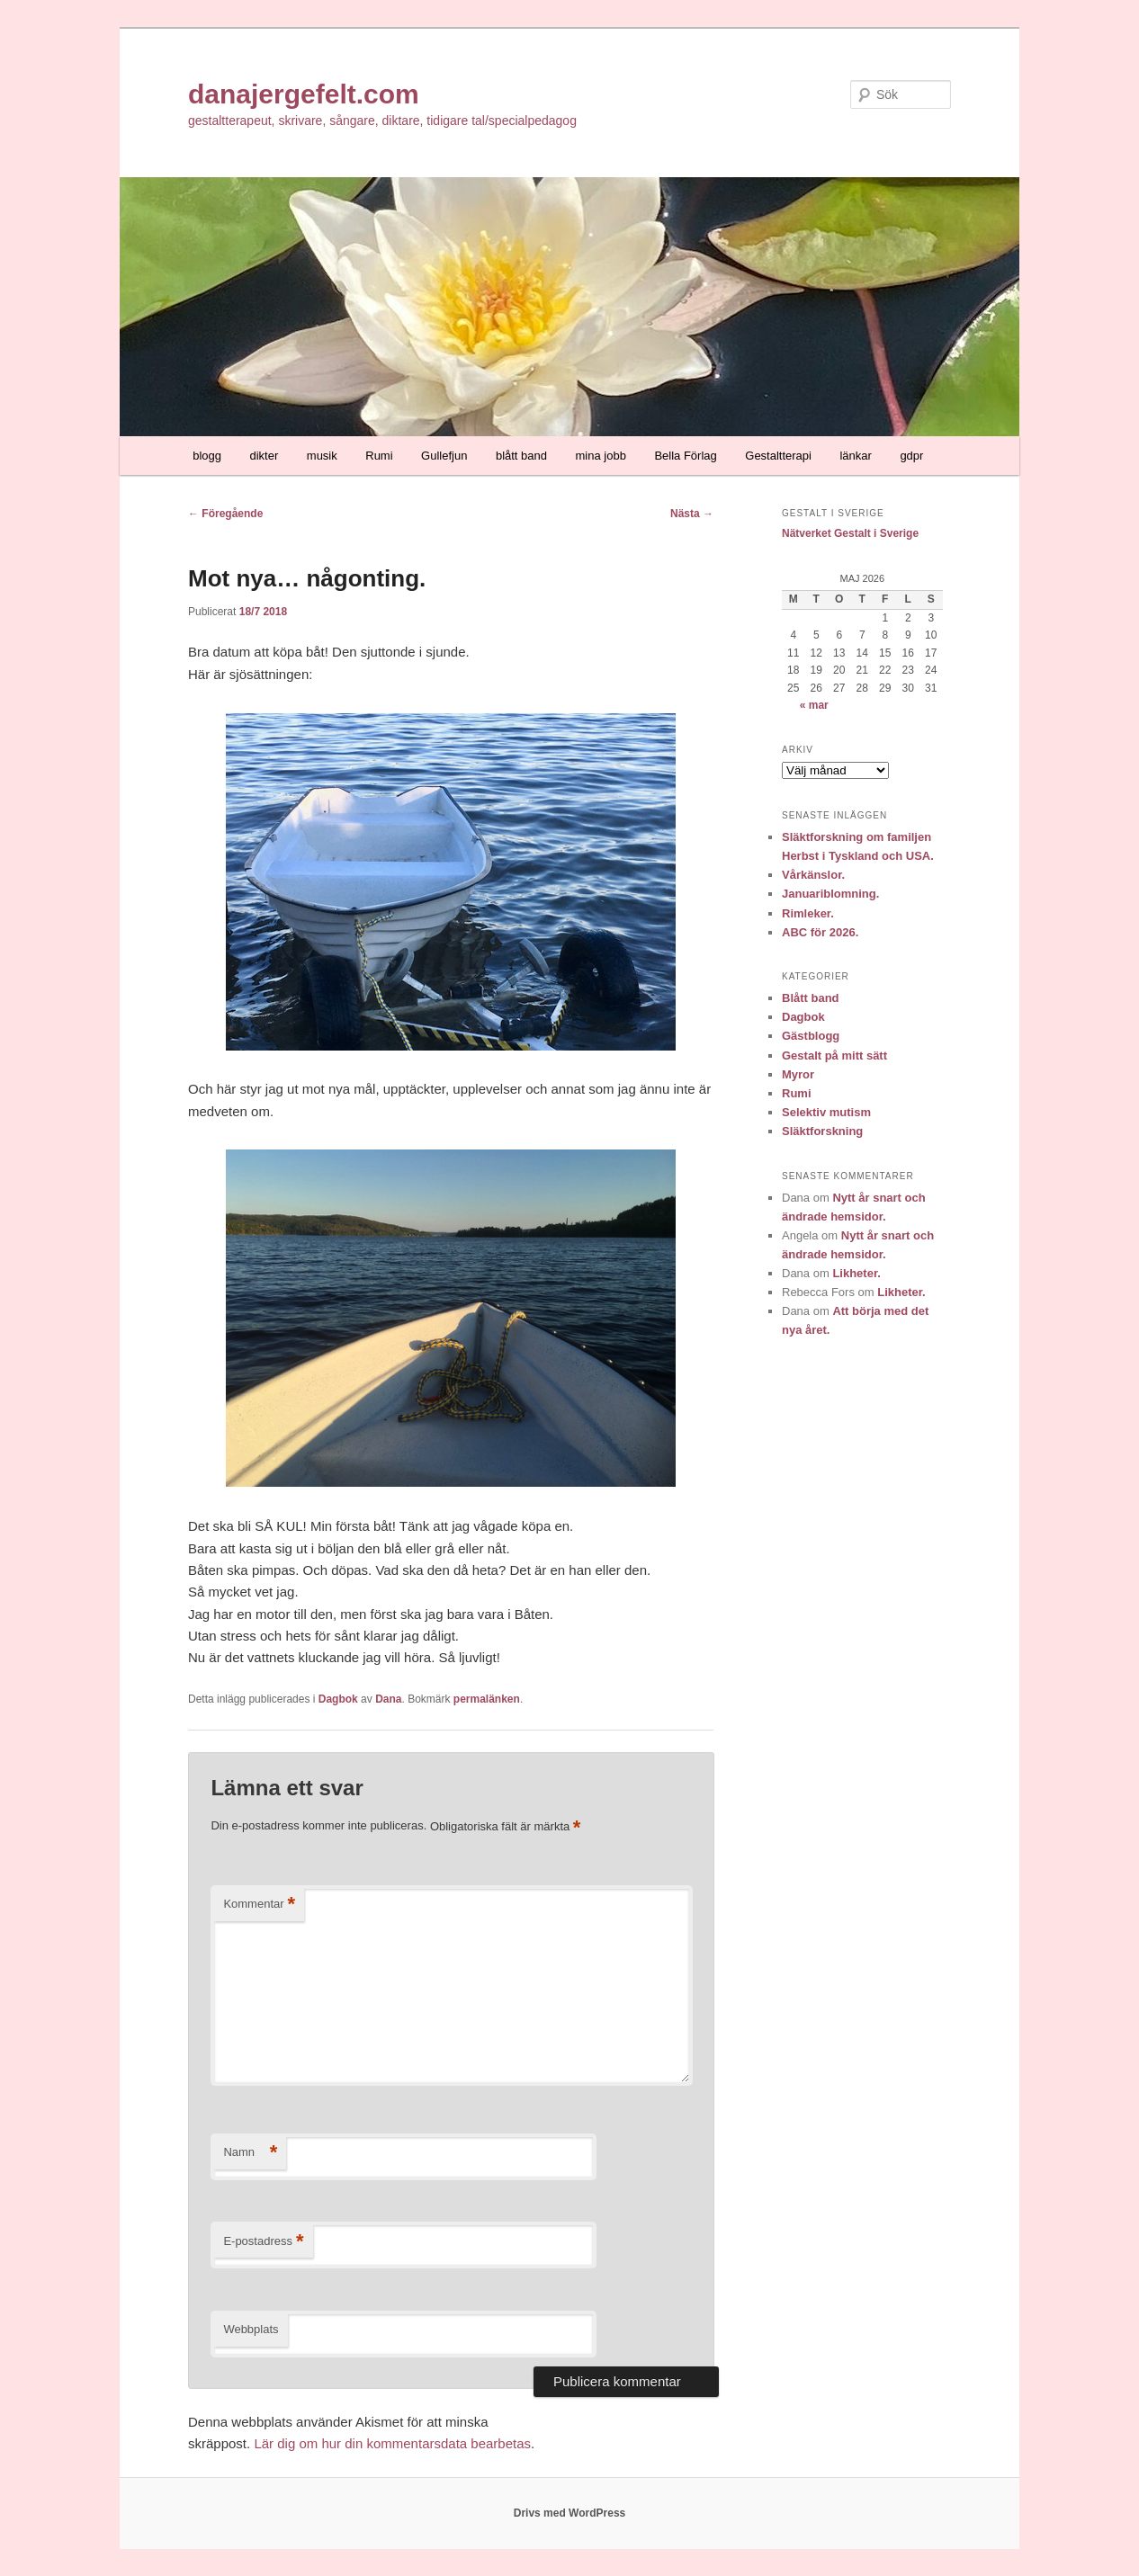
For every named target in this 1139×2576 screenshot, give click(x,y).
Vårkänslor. (813, 874)
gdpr (911, 455)
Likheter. (856, 1273)
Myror (798, 1074)
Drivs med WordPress (570, 2513)
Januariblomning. (830, 893)
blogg (207, 455)
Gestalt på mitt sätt (834, 1055)
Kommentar (259, 1905)
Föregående (225, 513)
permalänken (486, 1699)
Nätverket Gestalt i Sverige (850, 533)
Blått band (810, 998)
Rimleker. (808, 913)
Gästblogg (810, 1035)
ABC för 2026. (820, 932)
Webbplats (250, 2329)
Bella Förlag (685, 455)
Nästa (691, 513)
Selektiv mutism (826, 1112)
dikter (264, 455)
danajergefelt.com (303, 94)
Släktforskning (822, 1131)
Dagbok (338, 1699)
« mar (814, 705)
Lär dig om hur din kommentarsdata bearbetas (392, 2443)
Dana (388, 1699)
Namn (250, 2153)
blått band (521, 455)
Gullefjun (444, 455)
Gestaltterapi (778, 455)
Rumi (378, 455)
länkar (855, 455)
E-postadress (263, 2242)
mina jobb (601, 455)
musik (322, 455)
